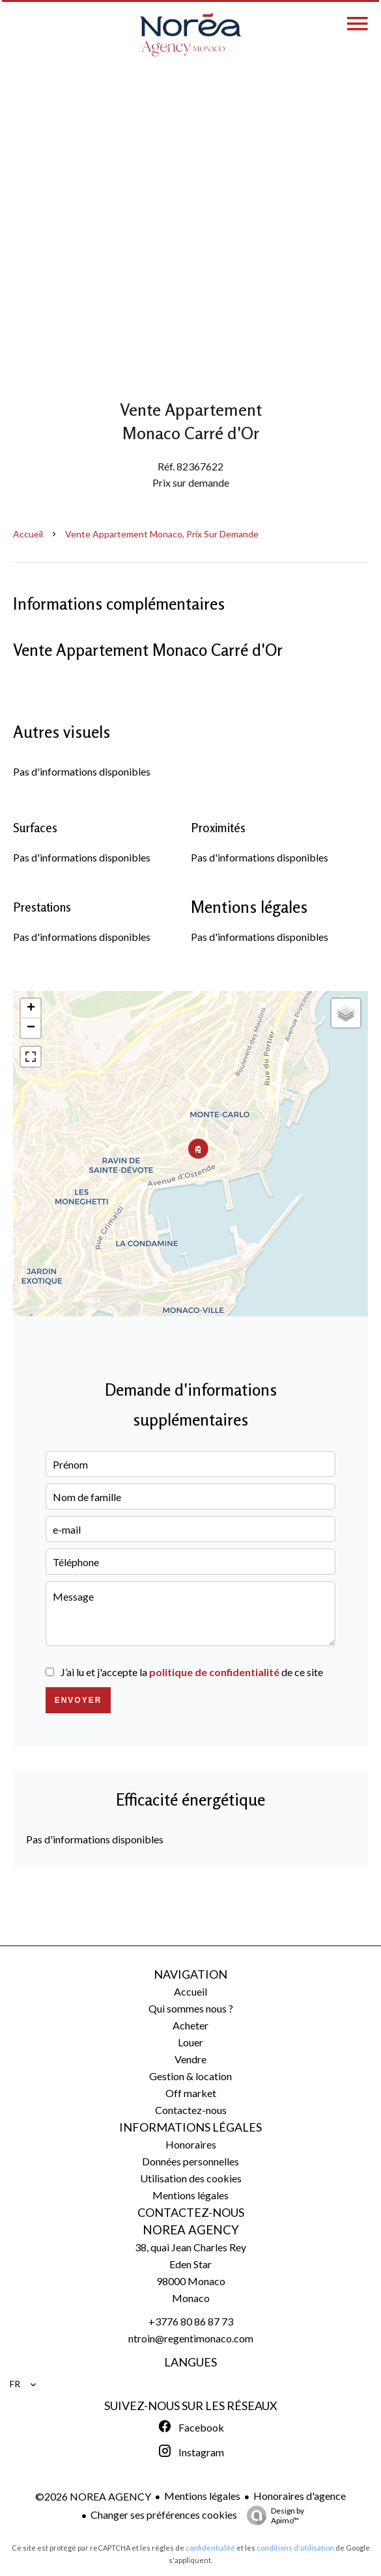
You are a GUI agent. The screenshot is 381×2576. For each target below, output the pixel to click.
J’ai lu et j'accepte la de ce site (192, 1672)
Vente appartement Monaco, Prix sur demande (162, 533)
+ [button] (31, 1008)
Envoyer (78, 1700)
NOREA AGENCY (191, 2230)
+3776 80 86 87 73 (190, 2321)
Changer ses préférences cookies (164, 2514)
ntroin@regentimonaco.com (190, 2338)
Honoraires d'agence (299, 2495)
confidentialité (210, 2547)
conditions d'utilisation (295, 2547)
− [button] (31, 1028)
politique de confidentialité (214, 1672)
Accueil (28, 533)
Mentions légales (202, 2495)
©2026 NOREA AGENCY (93, 2496)
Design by (272, 2515)
